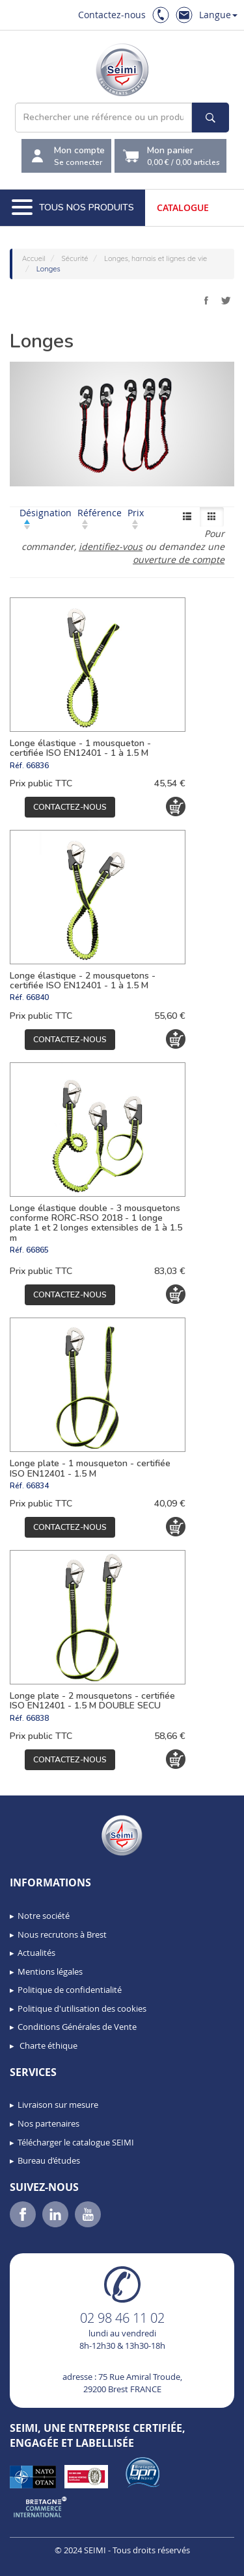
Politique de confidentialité (70, 1989)
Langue (218, 14)
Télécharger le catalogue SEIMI (76, 2142)
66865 (37, 1250)
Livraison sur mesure (58, 2104)
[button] (39, 2562)
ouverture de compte (178, 559)
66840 (37, 997)
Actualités (36, 1952)
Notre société (44, 1915)
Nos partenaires (48, 2123)
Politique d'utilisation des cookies (82, 2008)
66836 (37, 765)
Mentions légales (50, 1971)
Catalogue (183, 207)
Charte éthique (47, 2045)
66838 (37, 1718)
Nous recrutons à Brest (62, 1934)
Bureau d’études (49, 2160)
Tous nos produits (73, 207)
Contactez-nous (112, 14)
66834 (37, 1486)
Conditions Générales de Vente (77, 2026)
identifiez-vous (110, 546)
